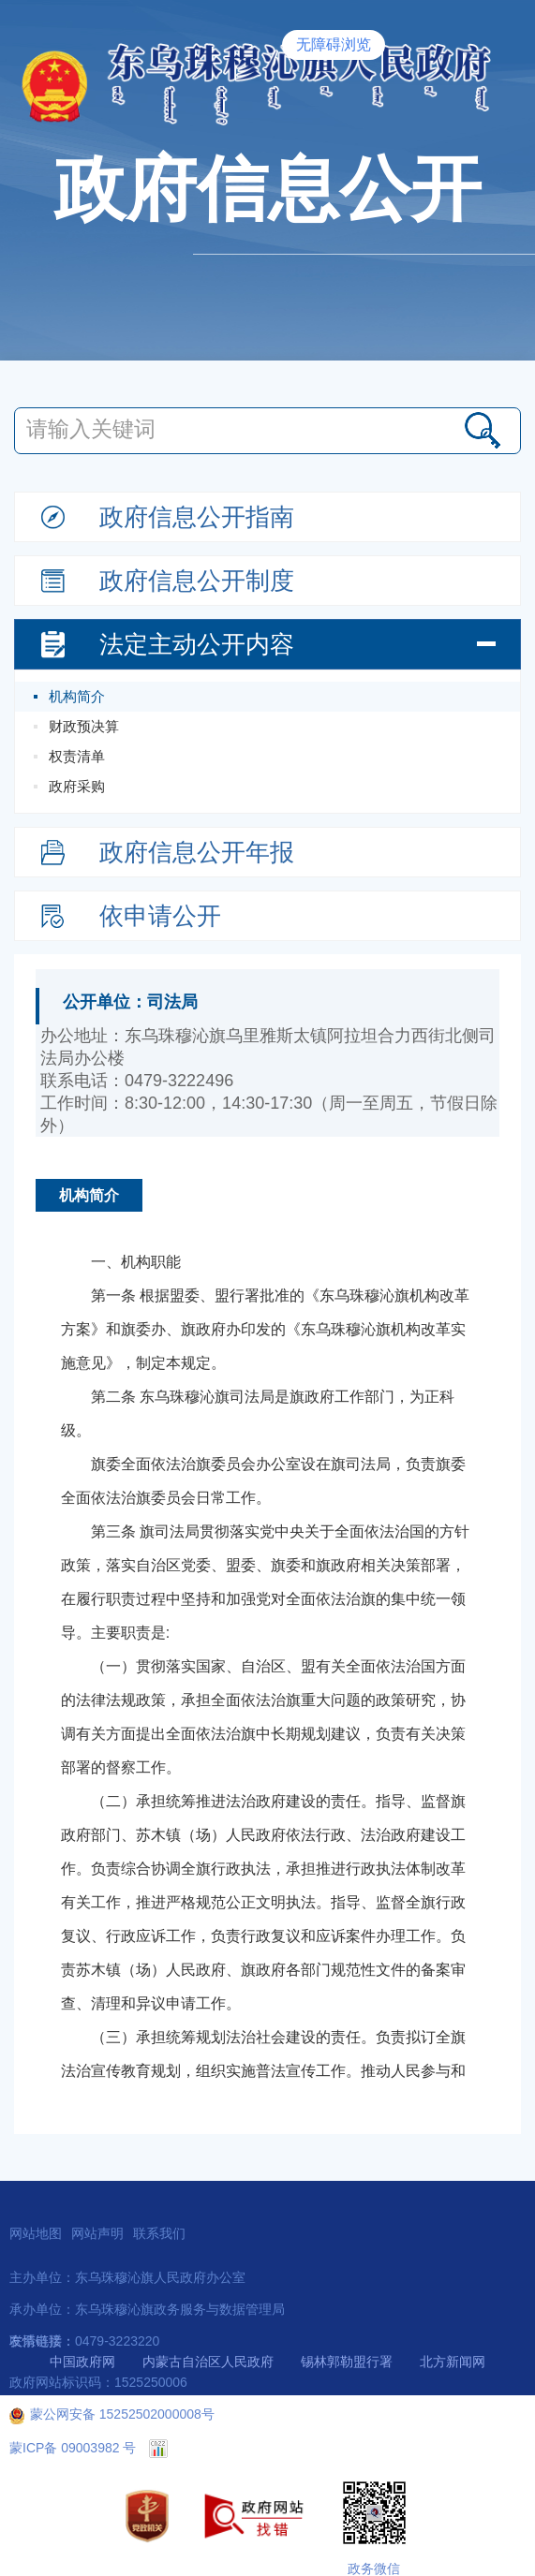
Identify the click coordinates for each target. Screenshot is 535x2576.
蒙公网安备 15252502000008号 (112, 2414)
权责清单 (77, 756)
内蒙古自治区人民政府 (208, 2361)
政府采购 (77, 786)
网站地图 (35, 2233)
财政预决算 (84, 726)
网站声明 (97, 2233)
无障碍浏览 (333, 44)
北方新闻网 (452, 2361)
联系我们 (159, 2233)
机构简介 (77, 696)
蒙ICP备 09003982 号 (72, 2447)
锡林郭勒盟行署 (347, 2361)
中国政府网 (82, 2361)
